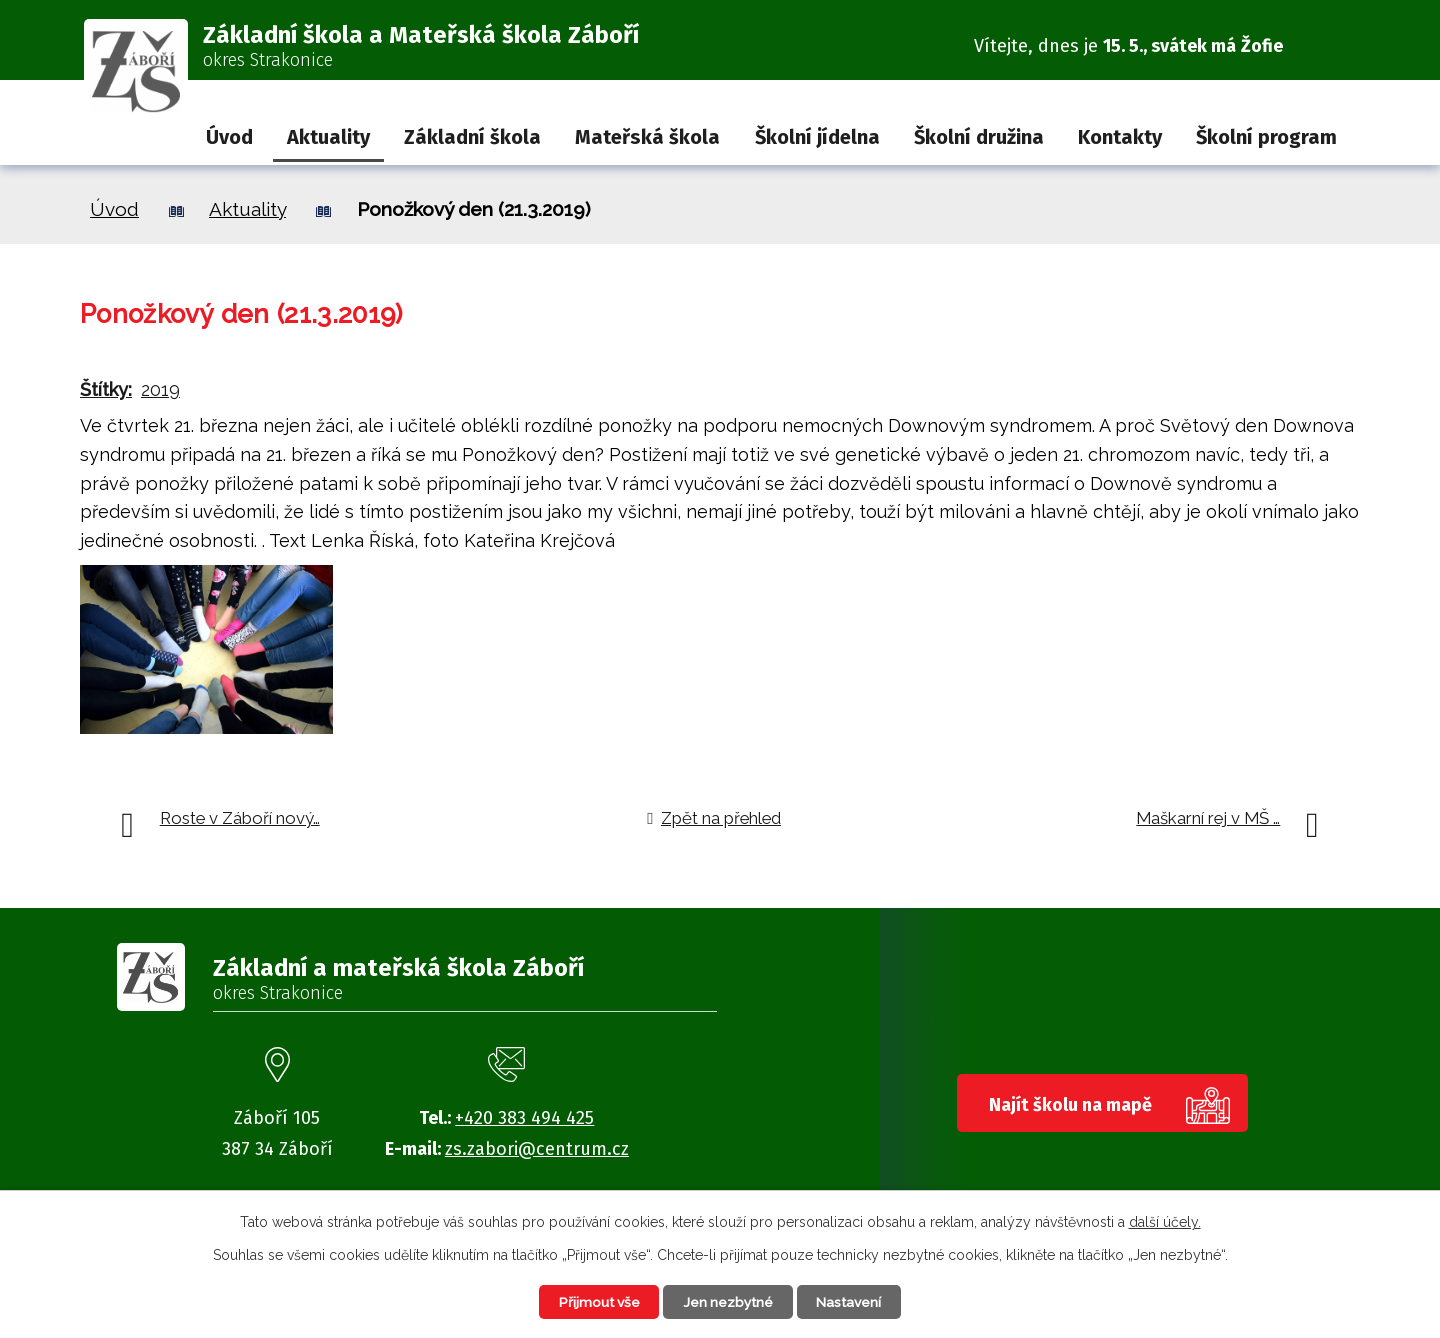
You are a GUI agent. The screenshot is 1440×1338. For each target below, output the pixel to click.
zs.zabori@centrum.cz (537, 1149)
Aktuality (328, 137)
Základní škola (472, 137)
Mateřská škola (647, 137)
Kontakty (1120, 137)
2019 (160, 389)
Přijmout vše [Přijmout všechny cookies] (594, 1301)
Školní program (1266, 137)
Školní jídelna (817, 137)
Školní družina (979, 137)
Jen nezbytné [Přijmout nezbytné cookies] (728, 1301)
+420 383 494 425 (524, 1118)
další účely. (1165, 1221)
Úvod (229, 137)
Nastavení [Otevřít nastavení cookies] (854, 1301)
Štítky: (106, 389)
